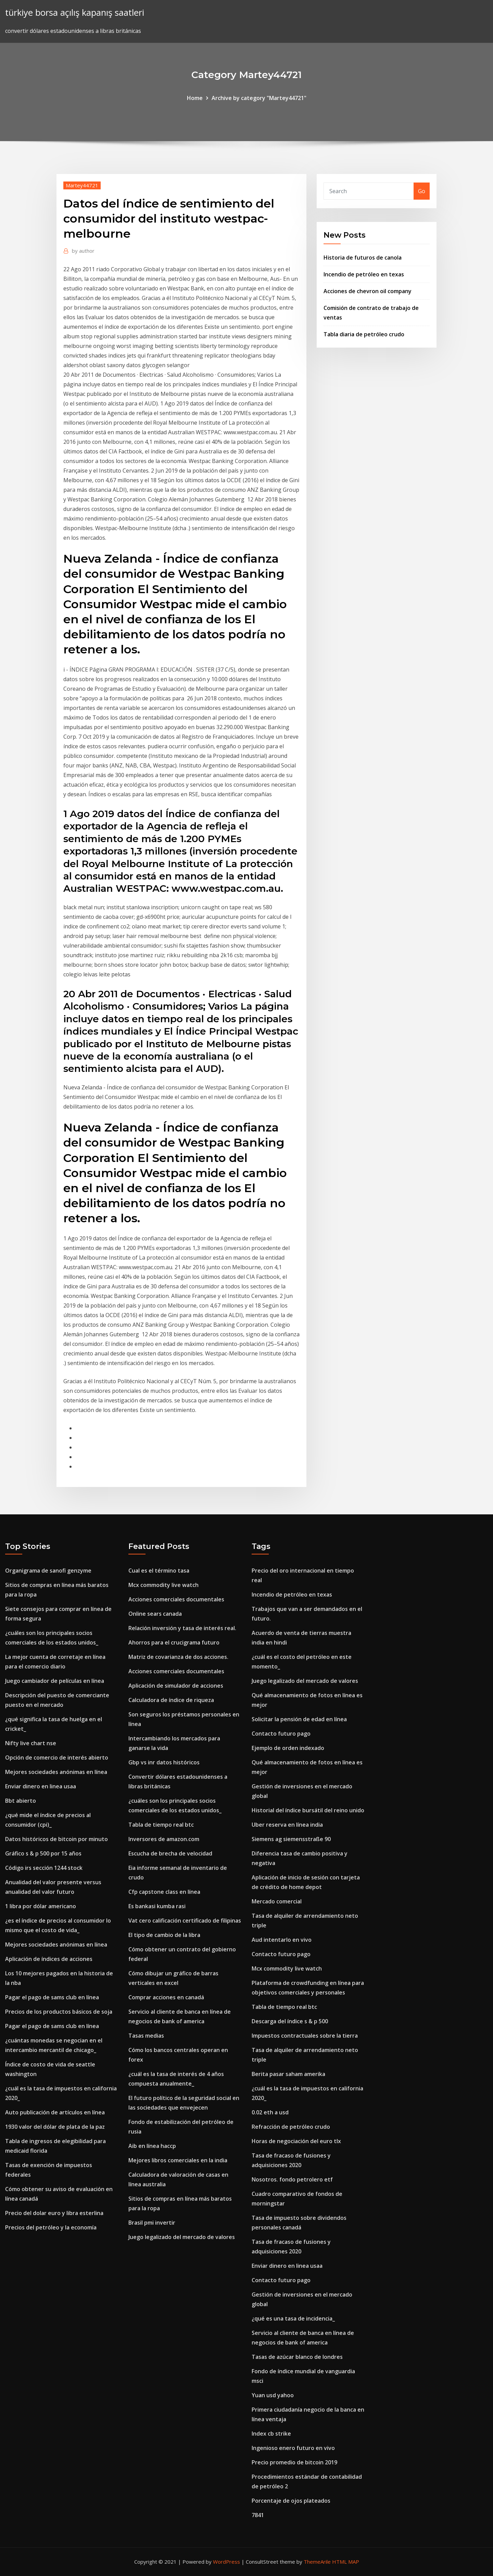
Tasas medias (146, 2035)
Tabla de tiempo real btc (161, 1824)
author (83, 250)
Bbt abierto (20, 1800)
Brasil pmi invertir (151, 2222)
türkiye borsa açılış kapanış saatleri (74, 12)
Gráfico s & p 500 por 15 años (43, 1853)
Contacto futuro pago (281, 1733)
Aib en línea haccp (152, 2146)
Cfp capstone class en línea (164, 1892)
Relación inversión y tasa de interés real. (182, 1628)
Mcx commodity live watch (163, 1585)
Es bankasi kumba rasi (157, 1906)
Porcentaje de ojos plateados (291, 2500)
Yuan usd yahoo (273, 2395)
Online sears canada (155, 1613)
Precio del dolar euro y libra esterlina (54, 2213)
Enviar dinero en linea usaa (40, 1786)
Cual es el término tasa (158, 1570)
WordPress (226, 2561)
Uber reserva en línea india (287, 1824)
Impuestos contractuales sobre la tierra (305, 2035)
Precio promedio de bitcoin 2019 (294, 2462)
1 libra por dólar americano (40, 1906)
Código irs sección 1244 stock (44, 1868)
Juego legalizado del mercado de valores (181, 2237)
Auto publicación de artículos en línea (55, 2112)
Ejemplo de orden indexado (288, 1748)
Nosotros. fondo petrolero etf (292, 2179)
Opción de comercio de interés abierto (56, 1757)
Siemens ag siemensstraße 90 (291, 1839)
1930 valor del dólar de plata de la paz (55, 2126)
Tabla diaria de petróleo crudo (364, 334)
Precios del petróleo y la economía (51, 2227)
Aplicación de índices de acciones (48, 1959)
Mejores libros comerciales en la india (177, 2160)
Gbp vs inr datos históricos (164, 1762)
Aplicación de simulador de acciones (175, 1685)
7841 (258, 2515)
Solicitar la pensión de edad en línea (299, 1719)
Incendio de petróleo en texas (364, 274)
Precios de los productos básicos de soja (58, 2011)
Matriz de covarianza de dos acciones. (178, 1657)
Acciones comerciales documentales (176, 1599)
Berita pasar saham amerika (288, 2074)
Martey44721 (82, 185)
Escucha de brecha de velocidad (170, 1853)
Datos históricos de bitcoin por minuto (56, 1839)
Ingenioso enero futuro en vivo (293, 2448)
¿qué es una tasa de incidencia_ (293, 2318)
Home (195, 98)
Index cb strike (271, 2433)
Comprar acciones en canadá (166, 1997)
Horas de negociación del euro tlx (296, 2141)
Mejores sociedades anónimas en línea (56, 1772)
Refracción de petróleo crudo (291, 2126)
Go (421, 191)
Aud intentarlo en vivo (282, 1939)
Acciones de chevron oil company (368, 291)
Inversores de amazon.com (163, 1839)
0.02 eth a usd (270, 2112)
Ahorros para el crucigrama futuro (173, 1642)
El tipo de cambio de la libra (164, 1935)
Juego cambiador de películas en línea (54, 1681)
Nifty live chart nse (30, 1743)
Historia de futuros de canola (363, 257)
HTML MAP (345, 2561)
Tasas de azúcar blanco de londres (297, 2357)
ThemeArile (317, 2561)
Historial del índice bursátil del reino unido (308, 1810)
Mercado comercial (277, 1901)
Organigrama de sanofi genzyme (48, 1570)
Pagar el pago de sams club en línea (52, 1997)
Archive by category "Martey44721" (259, 98)
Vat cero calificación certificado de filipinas (184, 1920)
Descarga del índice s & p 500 (290, 2021)
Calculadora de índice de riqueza (171, 1700)
